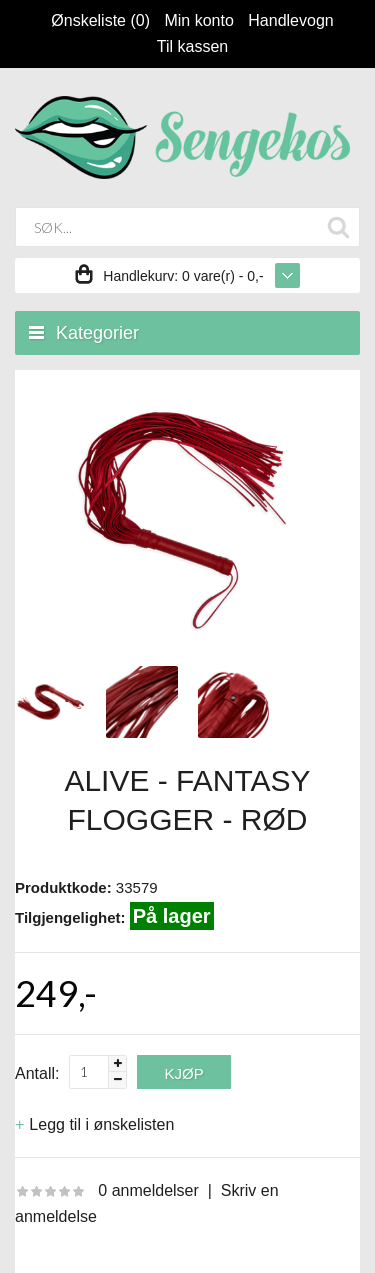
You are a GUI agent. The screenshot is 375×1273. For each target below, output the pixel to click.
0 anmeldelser (148, 1190)
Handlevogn (290, 20)
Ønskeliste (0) (100, 20)
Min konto (198, 20)
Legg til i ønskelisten (101, 1124)
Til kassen (192, 46)
